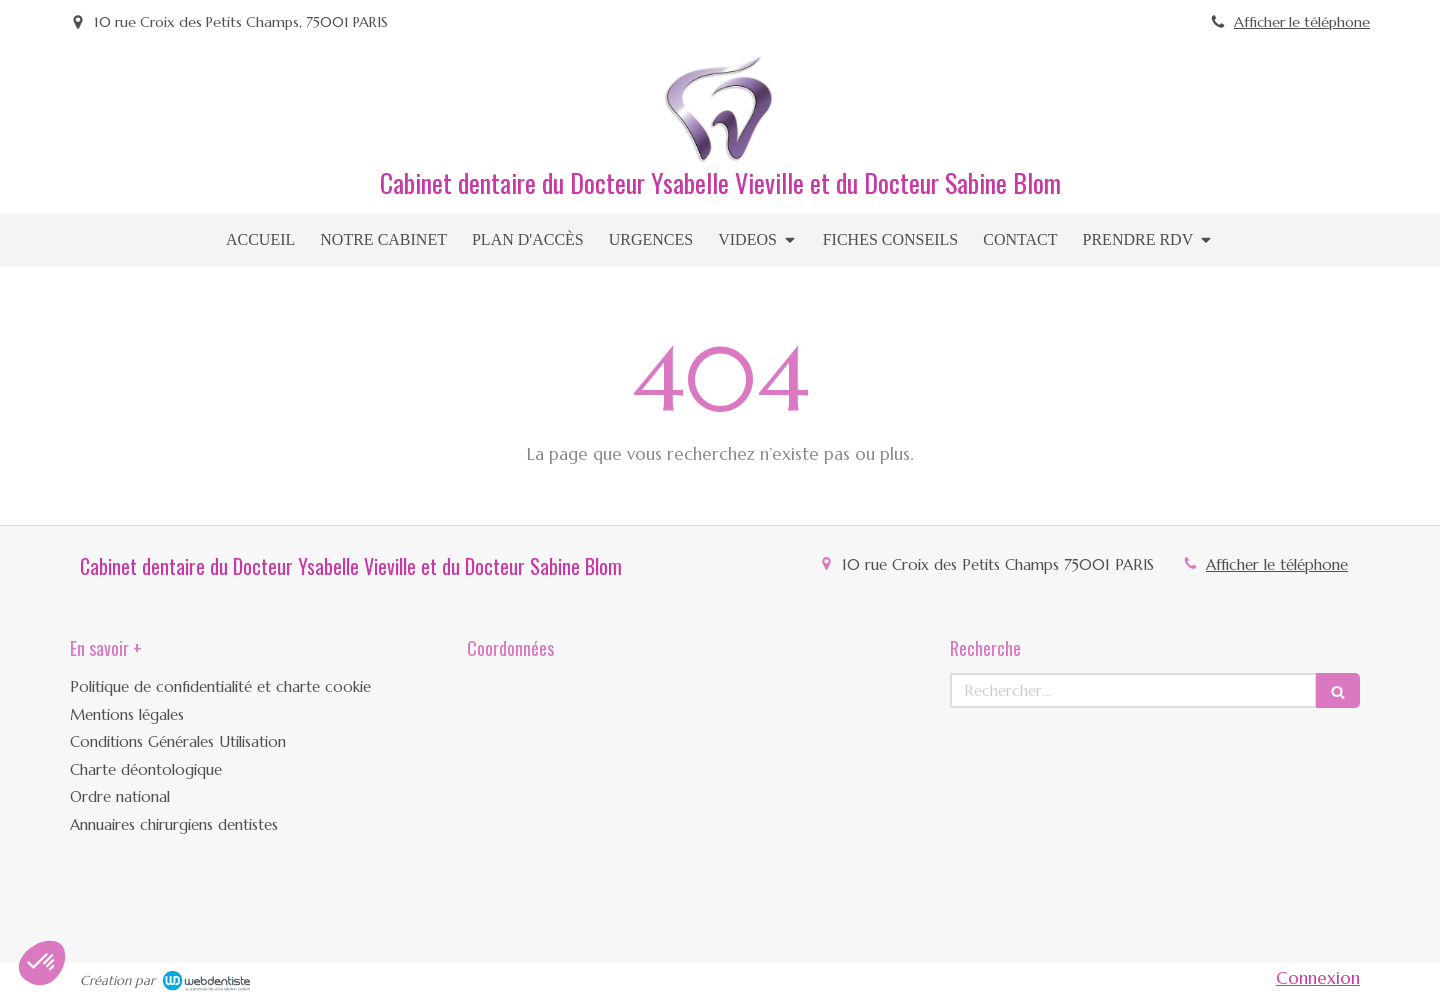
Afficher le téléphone (1302, 22)
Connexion (1318, 978)
